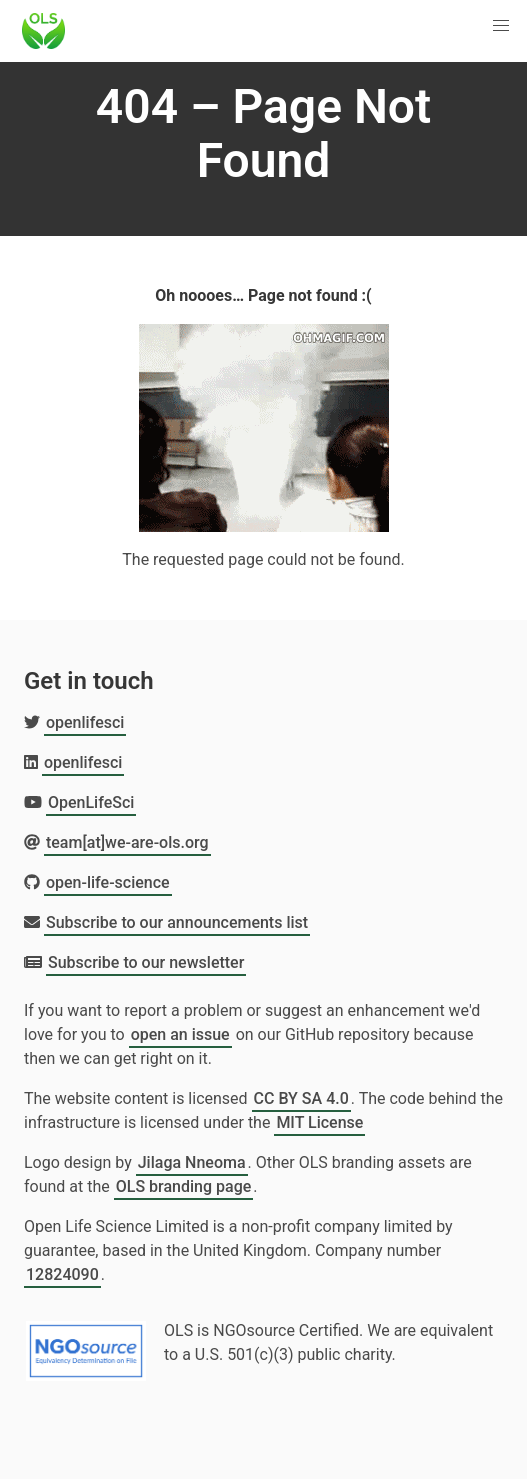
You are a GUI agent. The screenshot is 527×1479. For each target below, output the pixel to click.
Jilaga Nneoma (192, 1162)
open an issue (180, 1034)
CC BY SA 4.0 (301, 1098)
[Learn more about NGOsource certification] (86, 1343)
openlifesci (85, 722)
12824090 (62, 1274)
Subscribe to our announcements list (177, 922)
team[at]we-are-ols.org (127, 842)
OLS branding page (184, 1186)
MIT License (319, 1122)
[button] (501, 26)
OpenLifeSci (91, 802)
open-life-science (108, 882)
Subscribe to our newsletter (146, 962)
